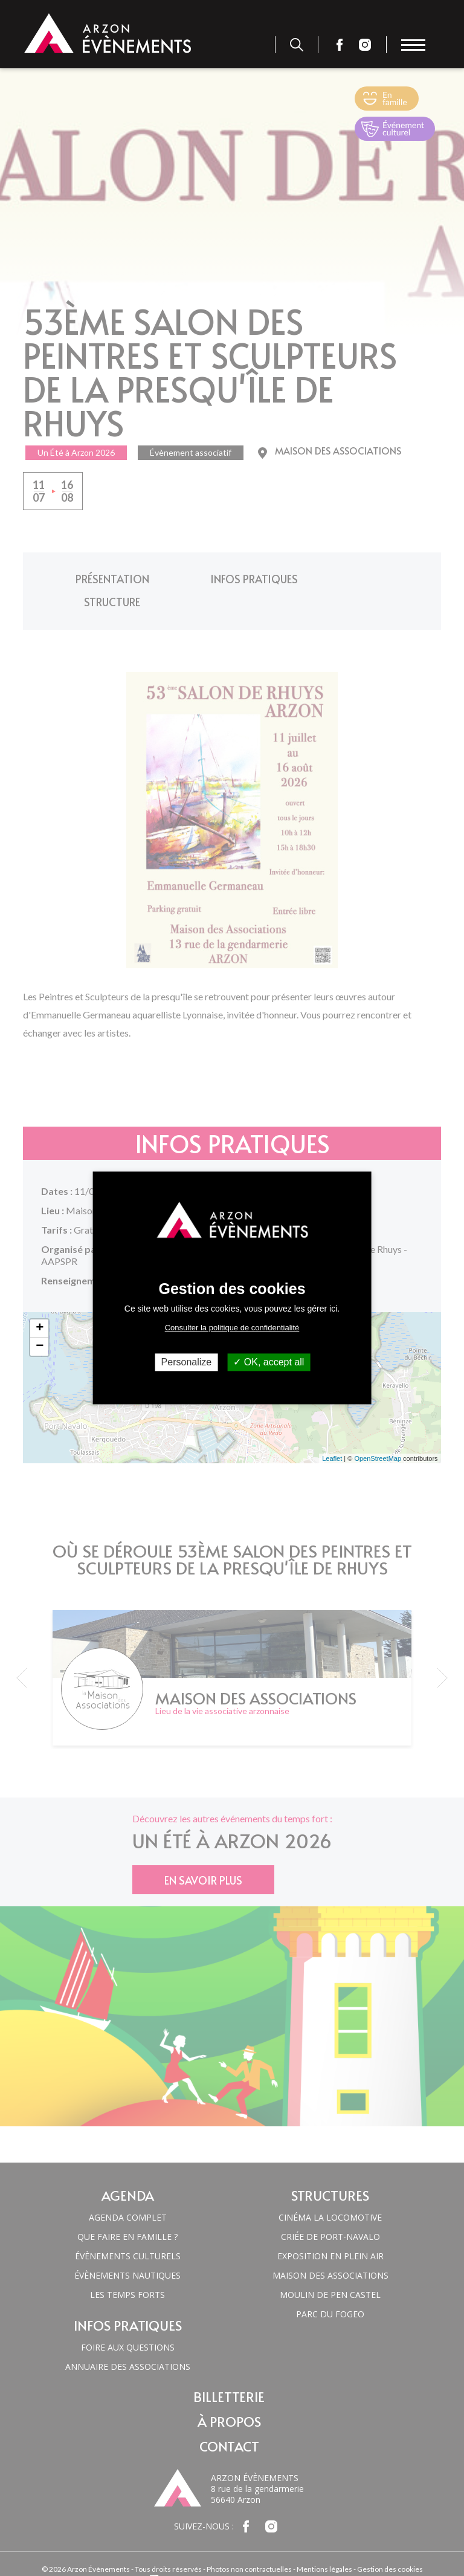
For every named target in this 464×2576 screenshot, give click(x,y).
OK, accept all (268, 1362)
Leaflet (332, 1434)
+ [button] (40, 1304)
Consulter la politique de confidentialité (232, 1327)
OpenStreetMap (377, 1434)
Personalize (186, 1362)
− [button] (40, 1322)
